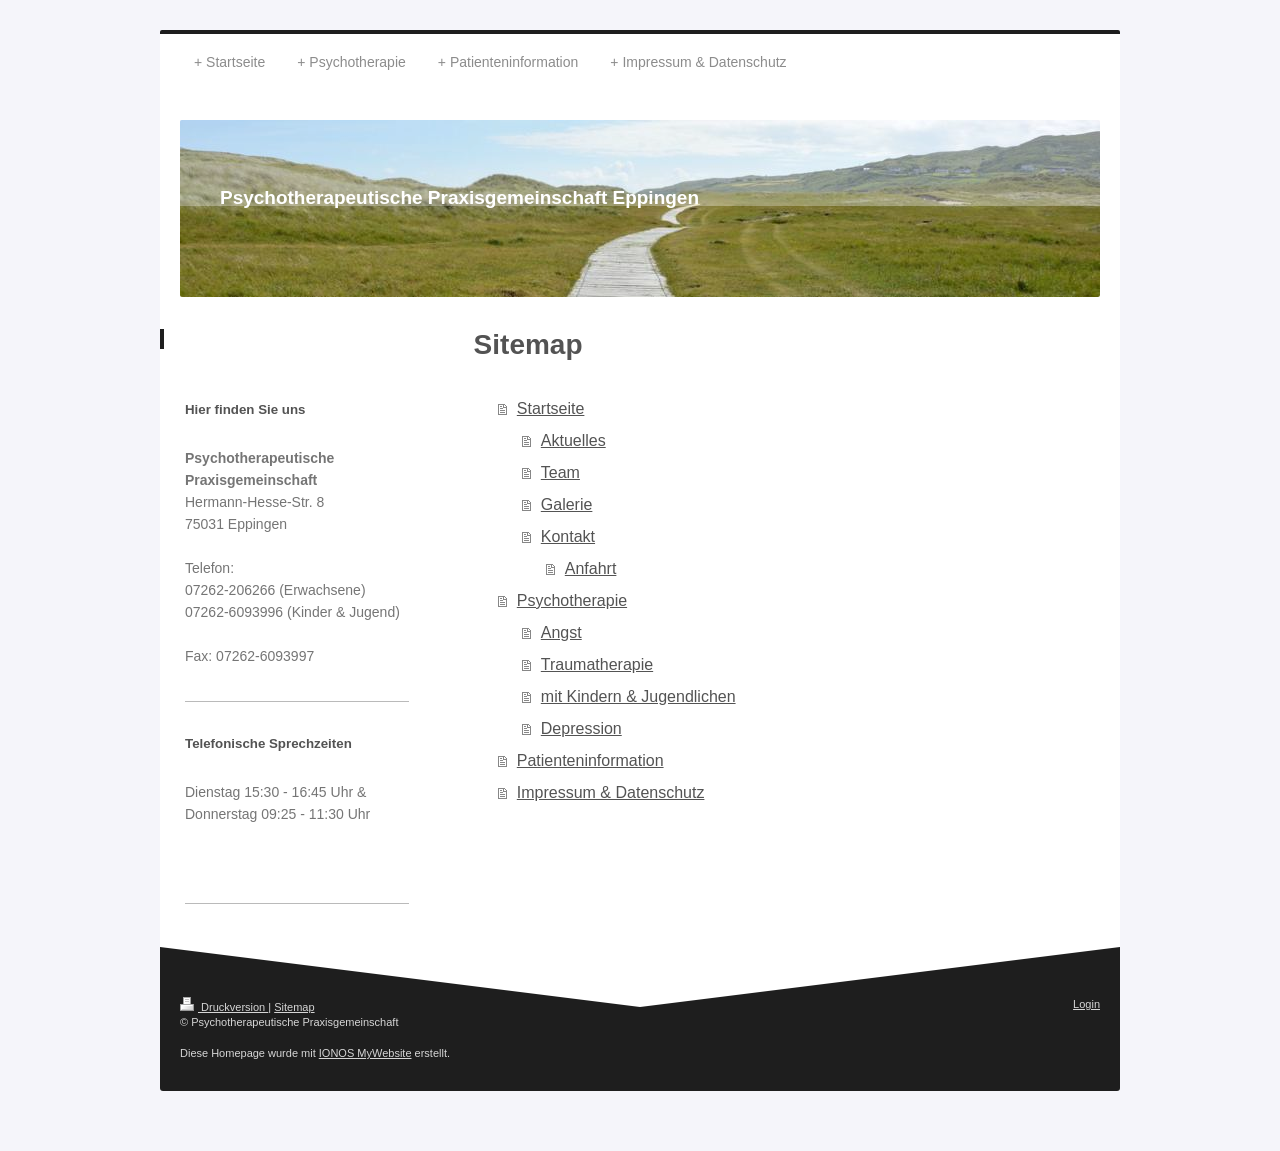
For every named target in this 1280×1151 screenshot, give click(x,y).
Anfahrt (591, 568)
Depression (581, 728)
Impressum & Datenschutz (611, 792)
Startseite (551, 408)
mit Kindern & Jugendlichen (638, 696)
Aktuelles (573, 440)
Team (560, 472)
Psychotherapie (572, 600)
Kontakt (568, 536)
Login (1086, 1004)
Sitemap (294, 1007)
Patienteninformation (590, 760)
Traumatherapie (597, 664)
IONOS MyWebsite (365, 1053)
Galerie (567, 504)
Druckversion (224, 1007)
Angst (561, 632)
